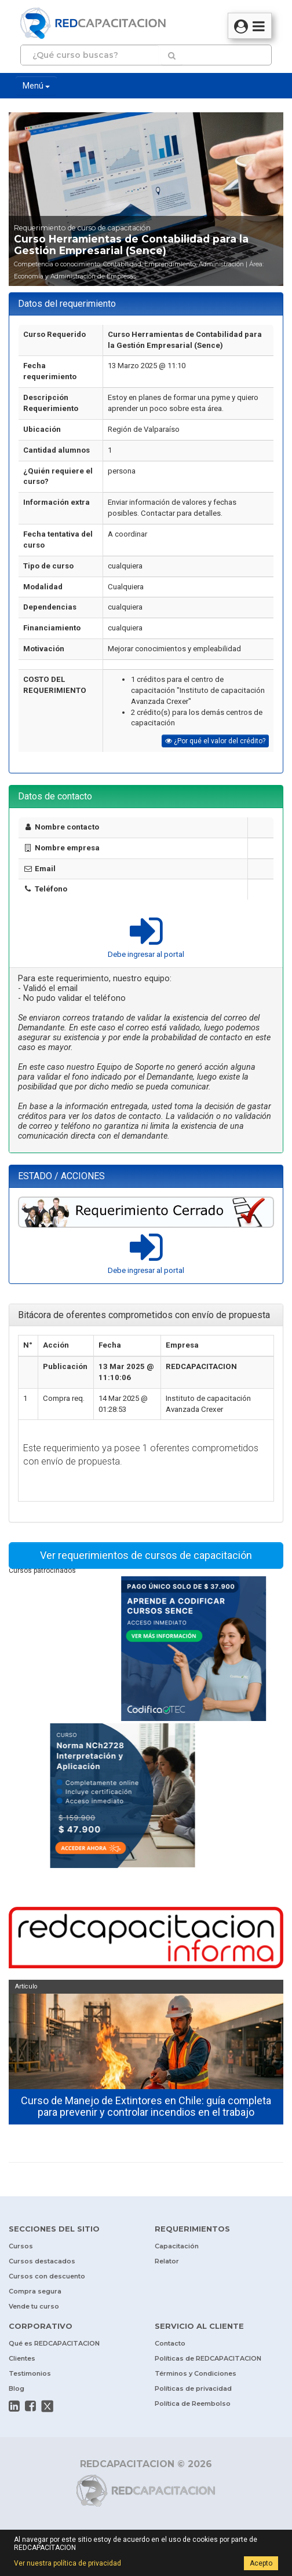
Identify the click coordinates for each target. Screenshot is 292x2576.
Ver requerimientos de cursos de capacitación (146, 1555)
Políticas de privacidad (193, 2388)
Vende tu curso (34, 2306)
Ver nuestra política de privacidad (67, 2563)
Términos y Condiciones (195, 2373)
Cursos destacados (42, 2261)
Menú (36, 85)
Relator (167, 2261)
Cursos (21, 2246)
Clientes (22, 2358)
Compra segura (35, 2291)
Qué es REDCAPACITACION (54, 2343)
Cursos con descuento (47, 2276)
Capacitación (177, 2246)
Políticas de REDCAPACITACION (208, 2358)
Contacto (170, 2343)
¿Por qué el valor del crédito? (215, 741)
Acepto (261, 2563)
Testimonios (30, 2373)
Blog (16, 2388)
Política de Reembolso (193, 2403)
